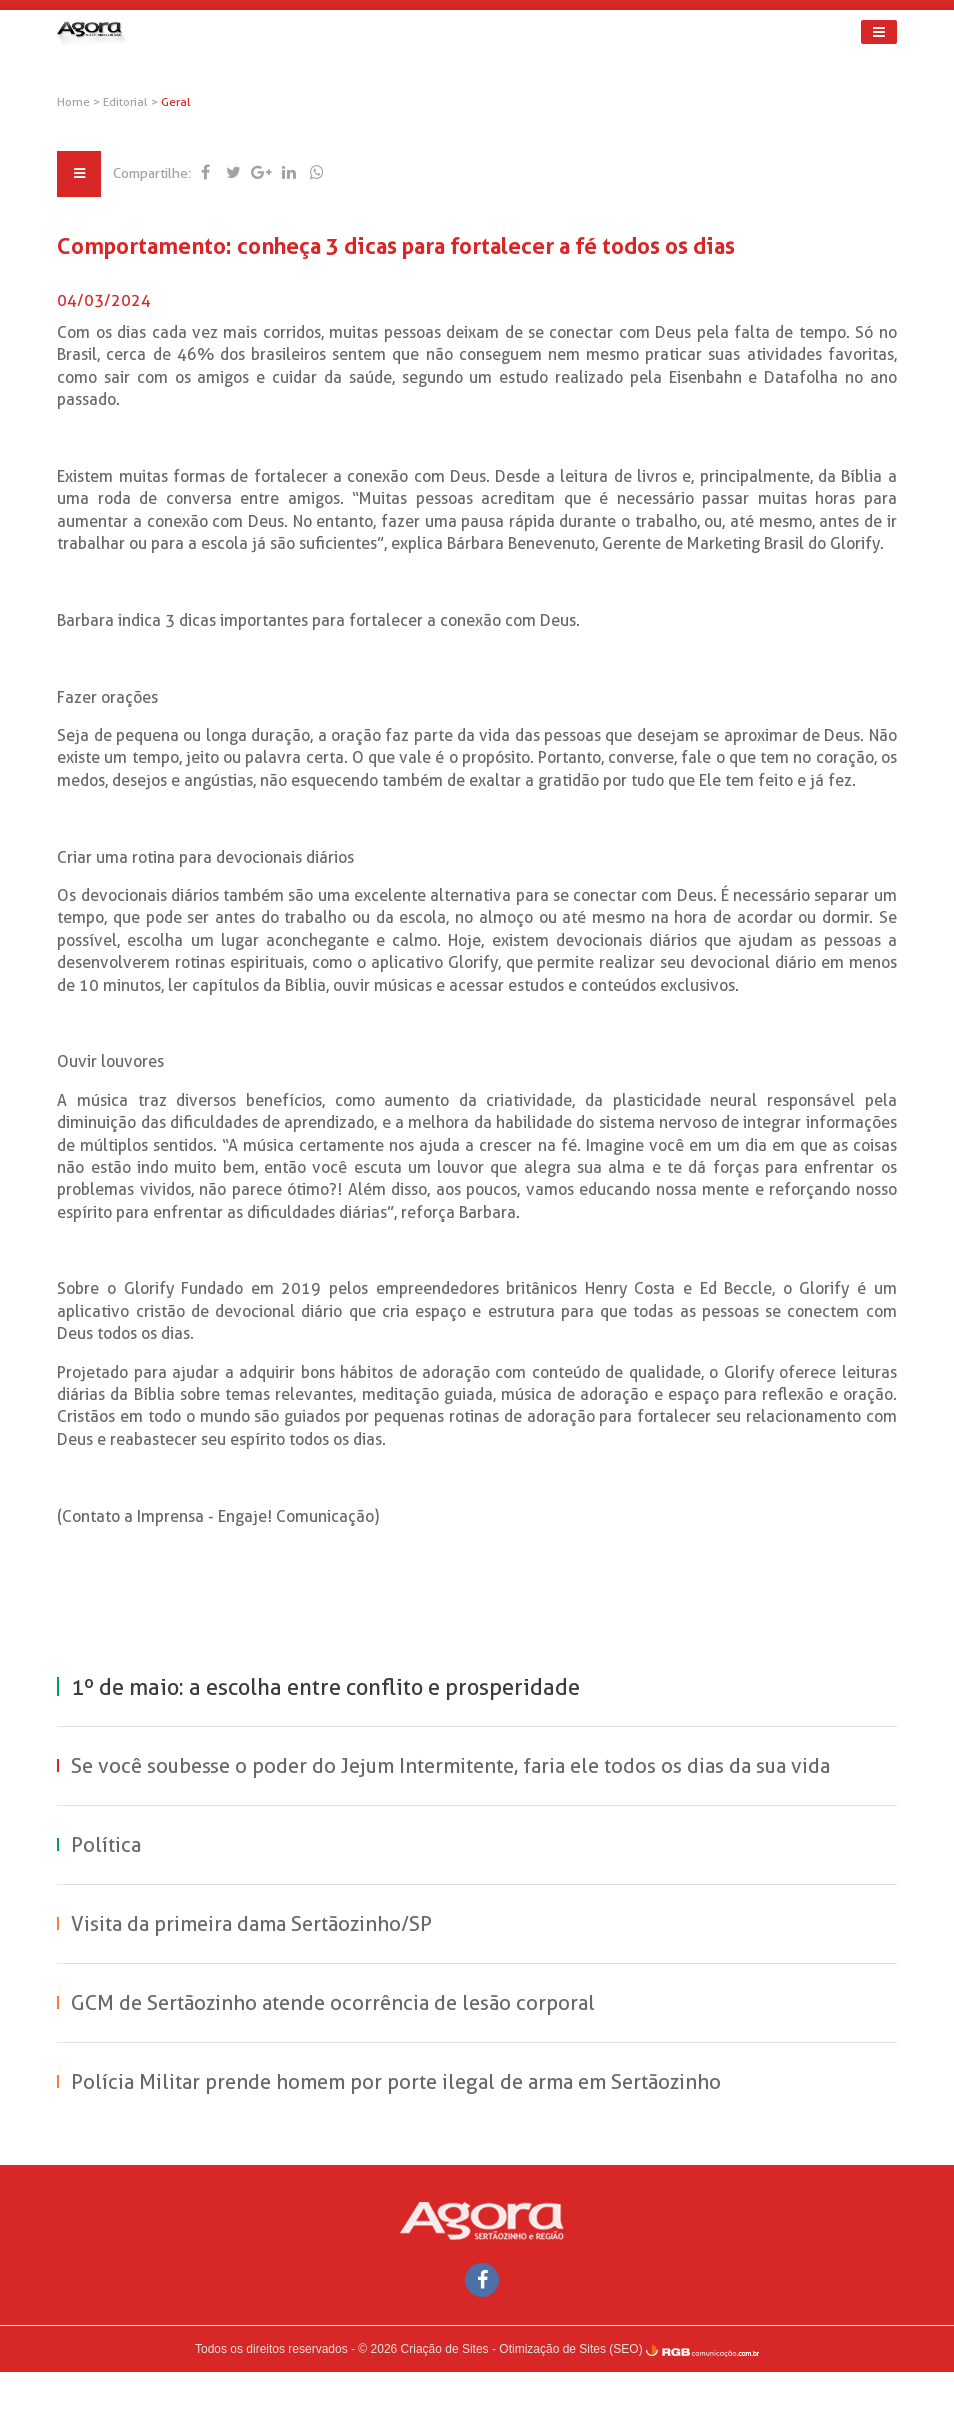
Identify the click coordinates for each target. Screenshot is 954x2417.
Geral (191, 102)
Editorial (142, 102)
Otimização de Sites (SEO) (570, 2394)
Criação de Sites (445, 2394)
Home (88, 102)
